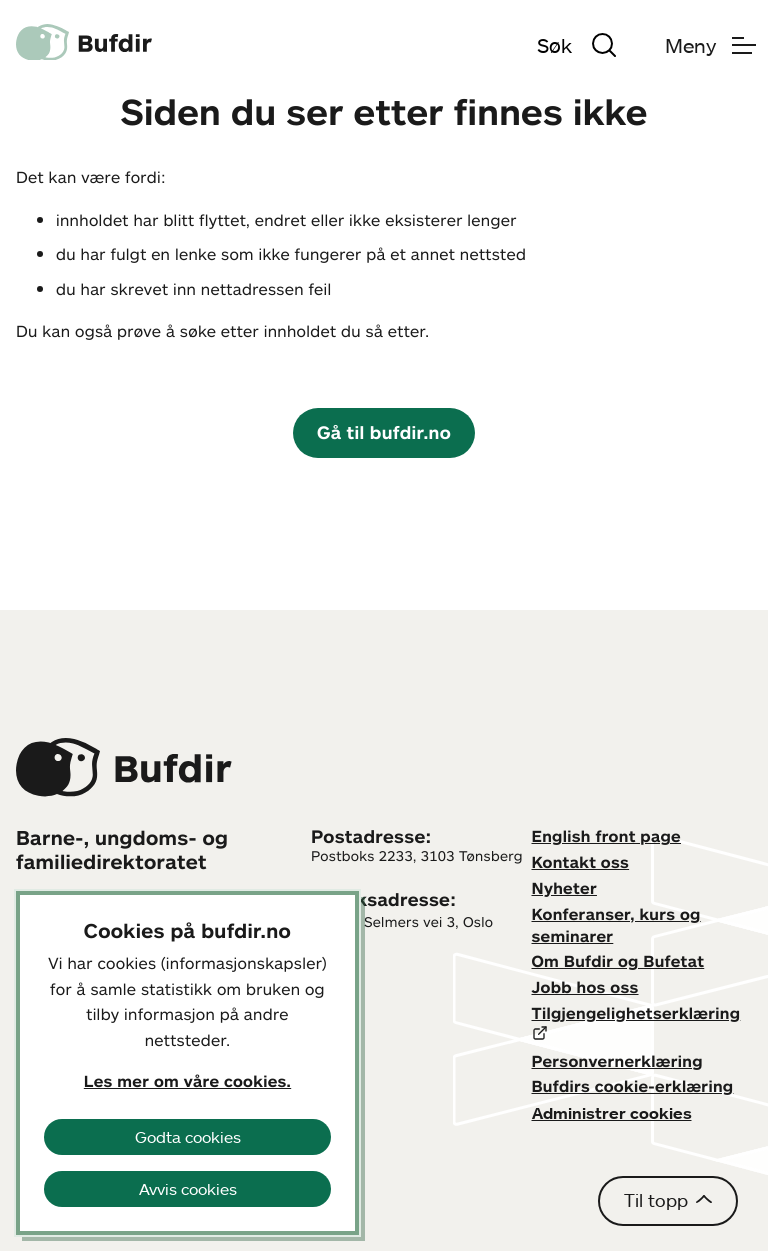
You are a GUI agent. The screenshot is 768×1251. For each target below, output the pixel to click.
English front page (607, 836)
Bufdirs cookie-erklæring (633, 1086)
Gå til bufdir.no (384, 432)
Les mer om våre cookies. (187, 1081)
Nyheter (564, 888)
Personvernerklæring (617, 1061)
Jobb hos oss (585, 987)
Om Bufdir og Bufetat (618, 961)
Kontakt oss (581, 862)
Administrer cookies (612, 1113)
